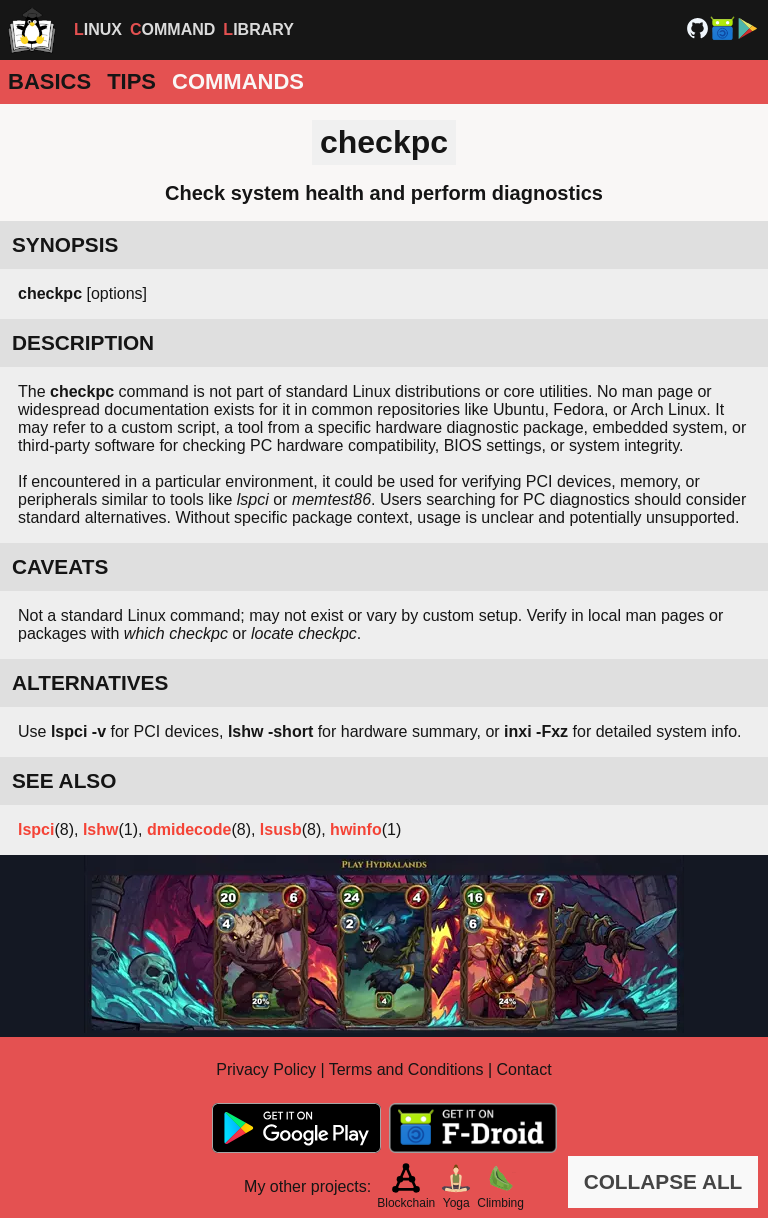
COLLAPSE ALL (663, 1181)
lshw (101, 829)
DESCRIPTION (83, 342)
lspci (36, 829)
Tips (131, 81)
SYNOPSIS (65, 244)
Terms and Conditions (406, 1069)
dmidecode (189, 829)
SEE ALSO (64, 780)
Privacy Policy (266, 1069)
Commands (238, 81)
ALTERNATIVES (90, 682)
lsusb (281, 829)
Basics (49, 81)
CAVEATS (60, 566)
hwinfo (356, 829)
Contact (524, 1069)
